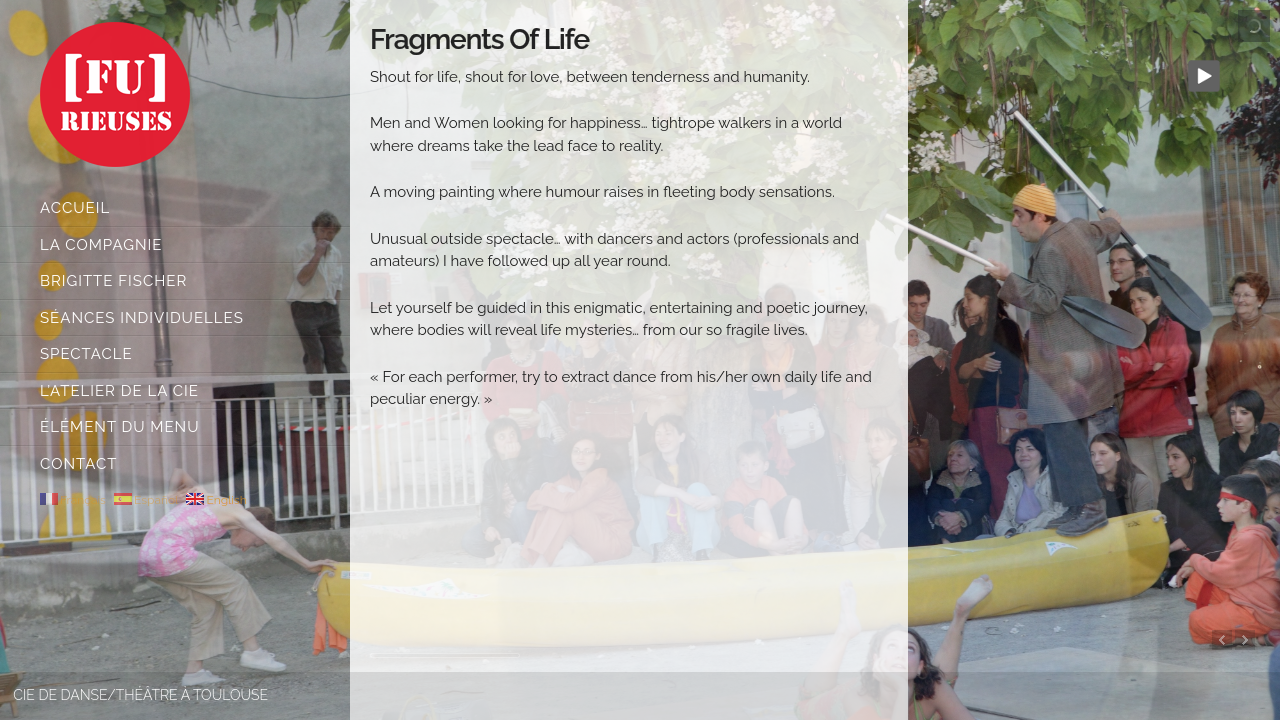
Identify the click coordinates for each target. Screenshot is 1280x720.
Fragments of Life (479, 39)
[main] (629, 340)
